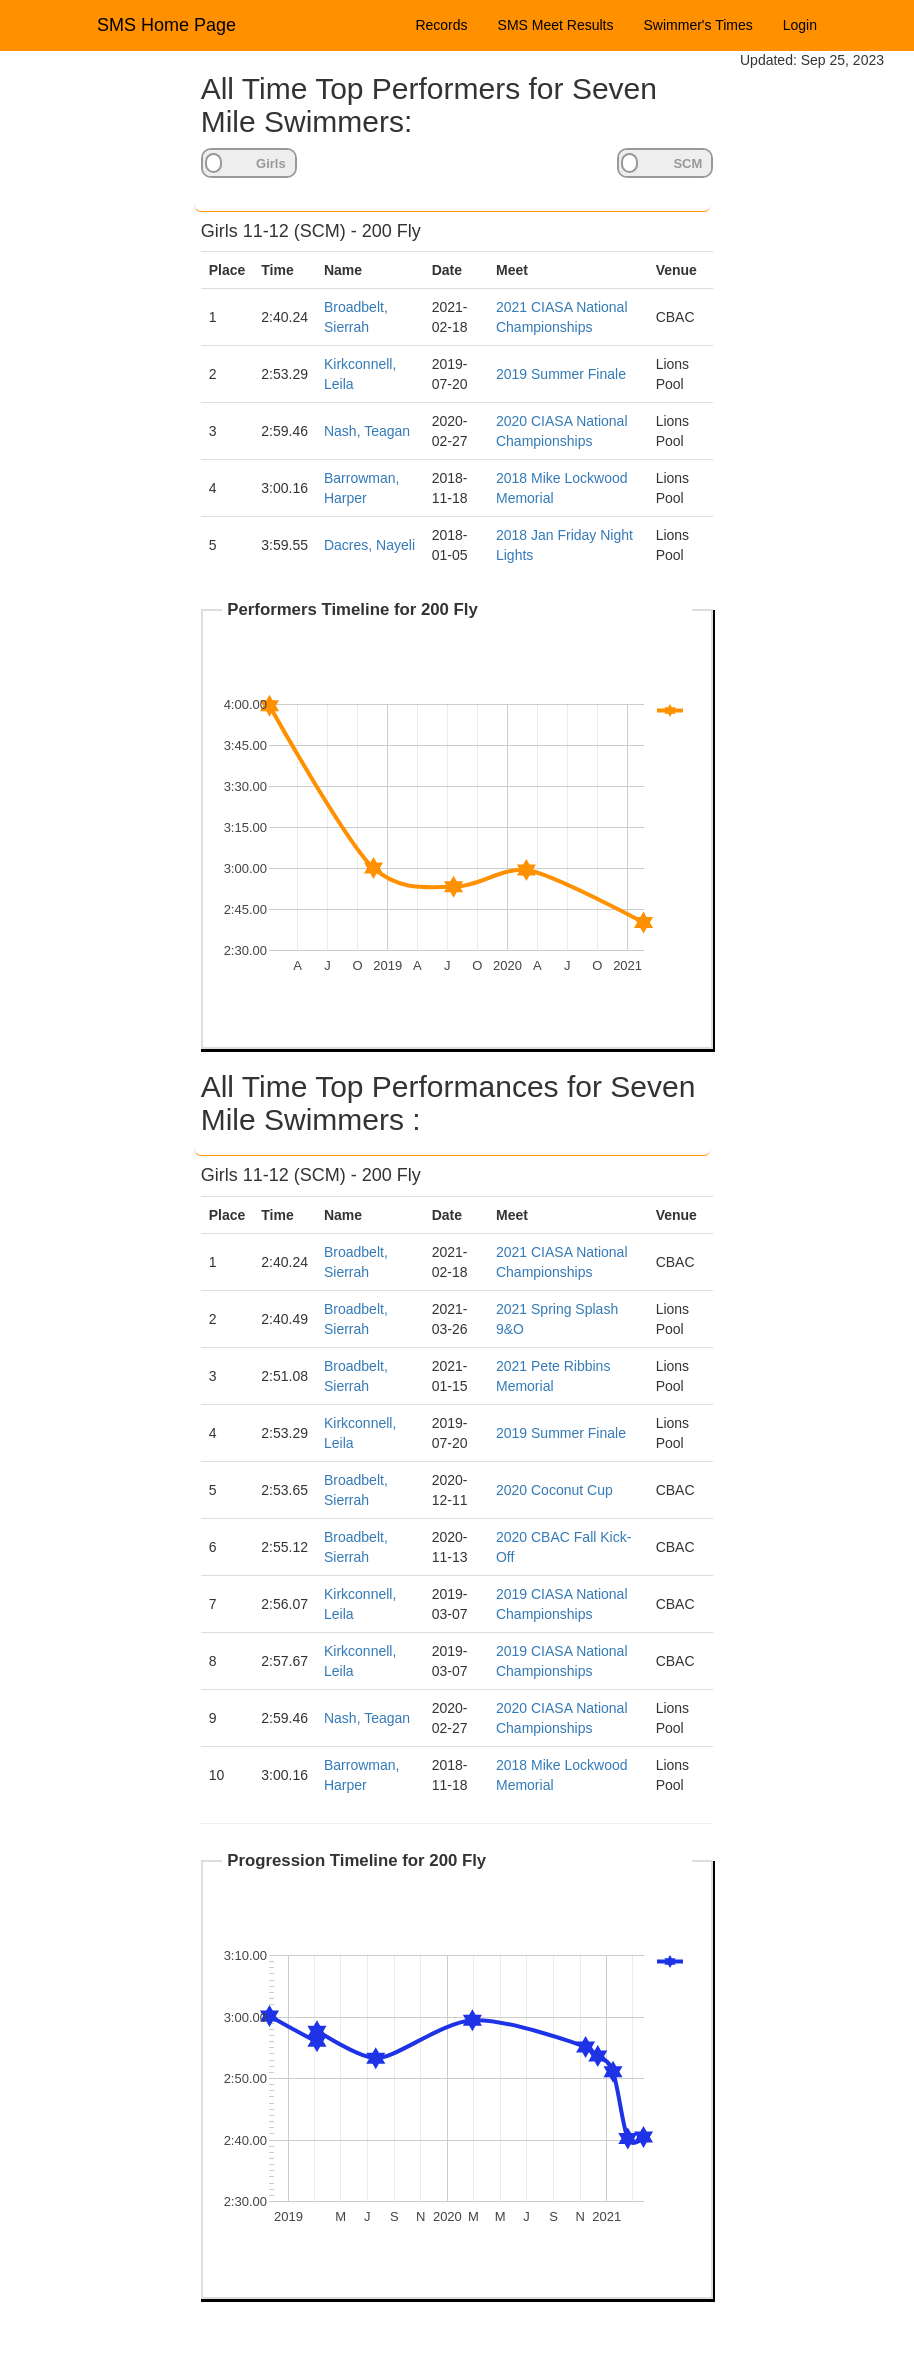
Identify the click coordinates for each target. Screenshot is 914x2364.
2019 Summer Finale (561, 374)
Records (441, 25)
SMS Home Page (166, 25)
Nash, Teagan (367, 431)
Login (800, 25)
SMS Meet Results (556, 25)
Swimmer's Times (698, 25)
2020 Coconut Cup (554, 1490)
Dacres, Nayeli (369, 545)
